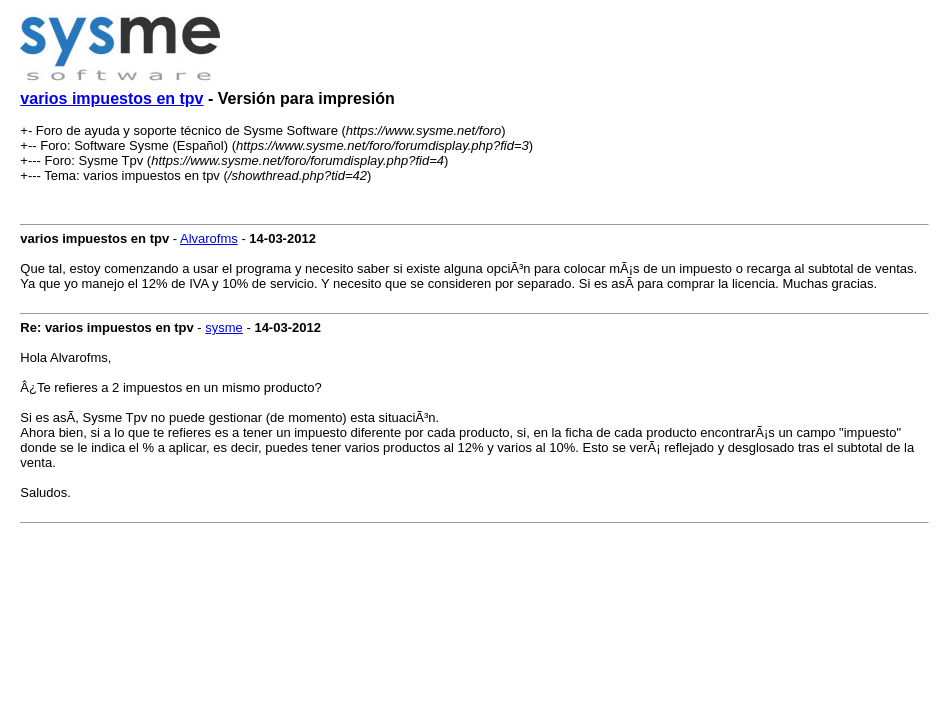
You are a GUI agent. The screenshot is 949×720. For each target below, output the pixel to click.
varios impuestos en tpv (111, 98)
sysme (224, 327)
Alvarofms (209, 238)
